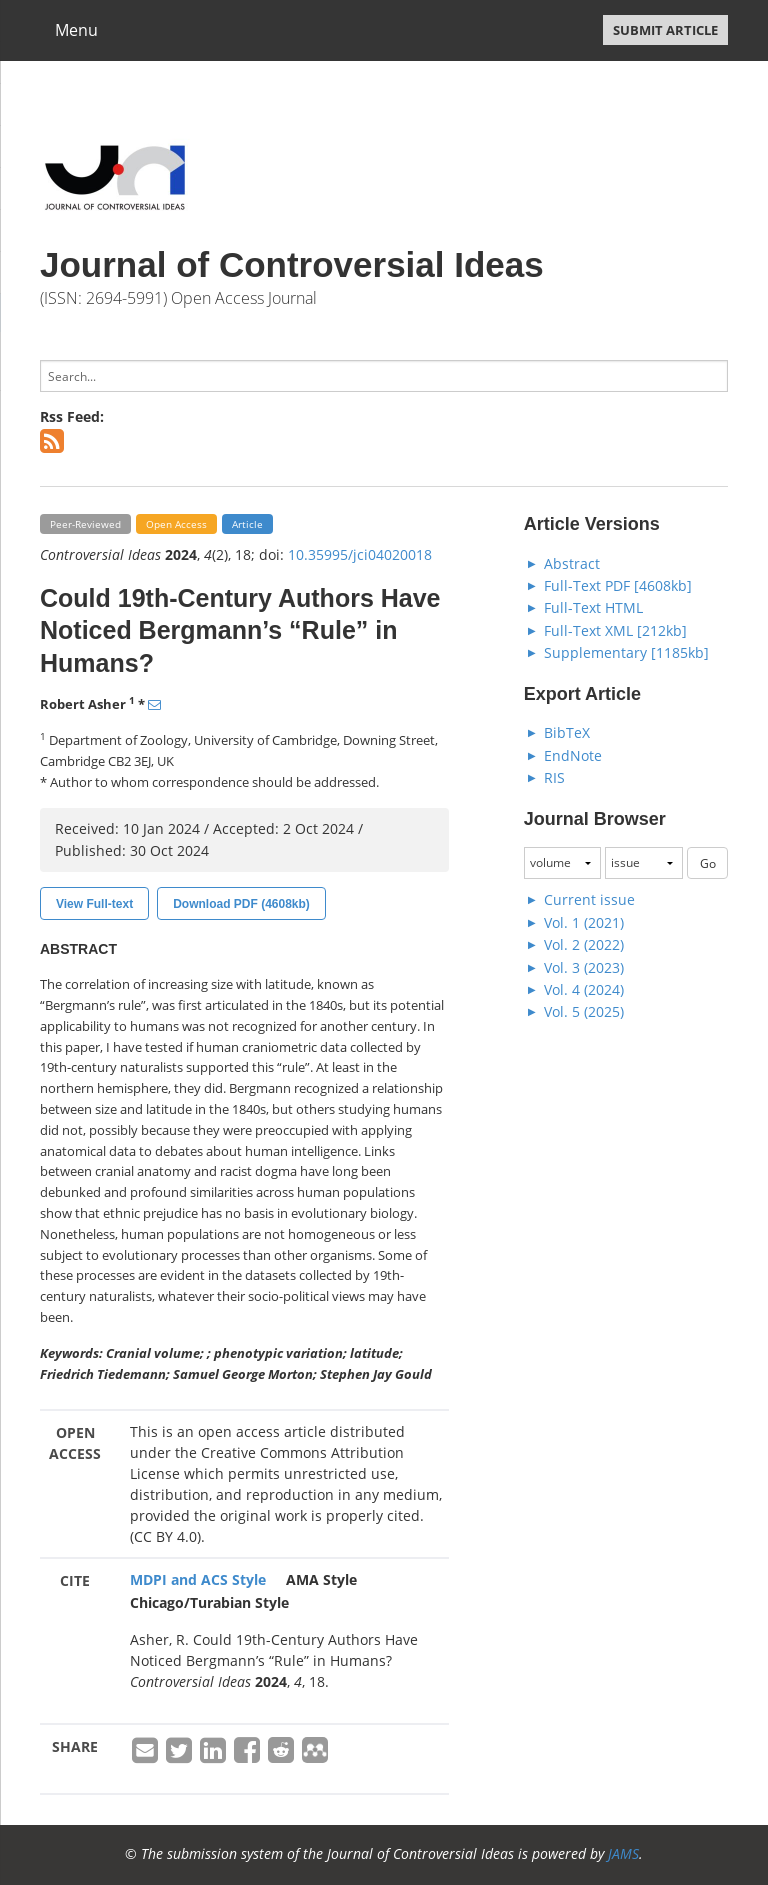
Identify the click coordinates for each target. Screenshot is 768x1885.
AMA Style (321, 1579)
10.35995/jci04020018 (360, 554)
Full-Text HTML (593, 607)
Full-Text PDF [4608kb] (618, 585)
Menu (76, 30)
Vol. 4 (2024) (584, 989)
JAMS (623, 1853)
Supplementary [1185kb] (626, 652)
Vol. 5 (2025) (584, 1011)
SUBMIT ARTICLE (665, 30)
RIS (554, 777)
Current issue (589, 899)
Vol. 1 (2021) (584, 922)
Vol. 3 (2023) (584, 967)
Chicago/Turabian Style (209, 1602)
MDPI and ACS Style (198, 1579)
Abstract (572, 563)
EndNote (573, 755)
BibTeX (567, 732)
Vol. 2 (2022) (584, 944)
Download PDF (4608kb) (241, 904)
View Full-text (94, 904)
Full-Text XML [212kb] (615, 630)
